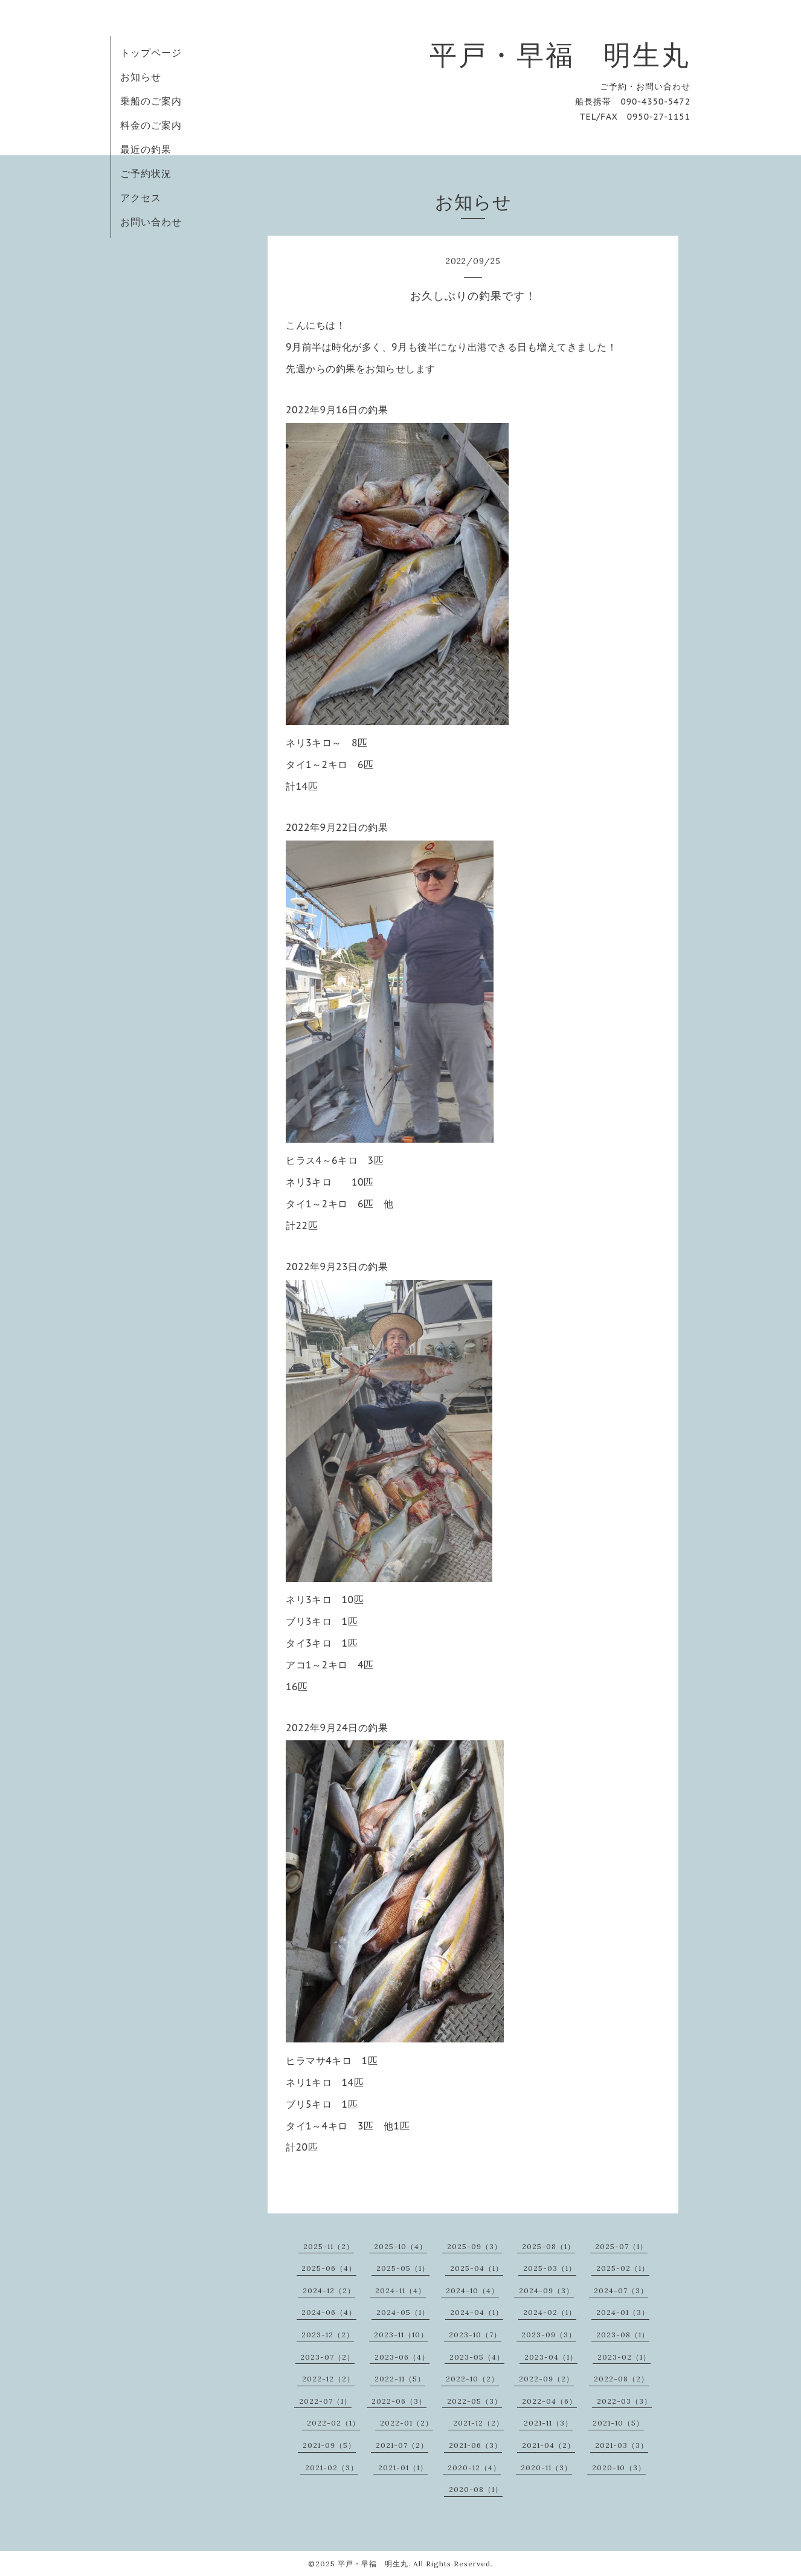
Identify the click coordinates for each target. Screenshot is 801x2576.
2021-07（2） (402, 2445)
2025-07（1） (621, 2246)
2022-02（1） (333, 2422)
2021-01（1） (403, 2467)
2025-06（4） (328, 2268)
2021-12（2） (478, 2422)
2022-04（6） (549, 2401)
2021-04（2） (548, 2445)
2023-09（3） (548, 2334)
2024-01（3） (622, 2312)
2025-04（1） (476, 2268)
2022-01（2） (406, 2422)
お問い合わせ (151, 222)
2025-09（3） (474, 2246)
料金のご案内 (151, 125)
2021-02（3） (331, 2467)
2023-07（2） (327, 2356)
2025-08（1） (548, 2246)
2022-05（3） (474, 2401)
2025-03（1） (549, 2268)
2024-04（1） (476, 2312)
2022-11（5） (400, 2378)
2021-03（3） (621, 2445)
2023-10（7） (475, 2334)
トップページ (151, 53)
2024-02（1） (549, 2312)
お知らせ (140, 77)
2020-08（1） (476, 2489)
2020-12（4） (474, 2467)
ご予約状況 (146, 173)
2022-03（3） (624, 2401)
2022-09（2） (546, 2378)
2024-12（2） (329, 2290)
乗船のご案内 (151, 101)
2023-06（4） (402, 2356)
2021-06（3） (475, 2445)
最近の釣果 (146, 149)
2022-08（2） (621, 2378)
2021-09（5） (329, 2445)
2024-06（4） (328, 2312)
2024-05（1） (402, 2312)
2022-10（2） (472, 2378)
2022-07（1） (325, 2401)
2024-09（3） (546, 2290)
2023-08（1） (622, 2334)
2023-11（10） (401, 2334)
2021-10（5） (618, 2422)
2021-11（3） (548, 2422)
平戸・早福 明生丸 (559, 54)
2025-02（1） (622, 2268)
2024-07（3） (621, 2290)
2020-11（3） (546, 2467)
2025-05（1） (402, 2268)
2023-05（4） (476, 2356)
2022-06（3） (399, 2401)
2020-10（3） (619, 2467)
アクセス (140, 198)
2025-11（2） (328, 2246)
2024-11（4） (400, 2290)
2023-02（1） (624, 2356)
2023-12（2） (327, 2334)
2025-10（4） (400, 2246)
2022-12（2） (328, 2378)
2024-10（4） (472, 2290)
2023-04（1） (550, 2356)
